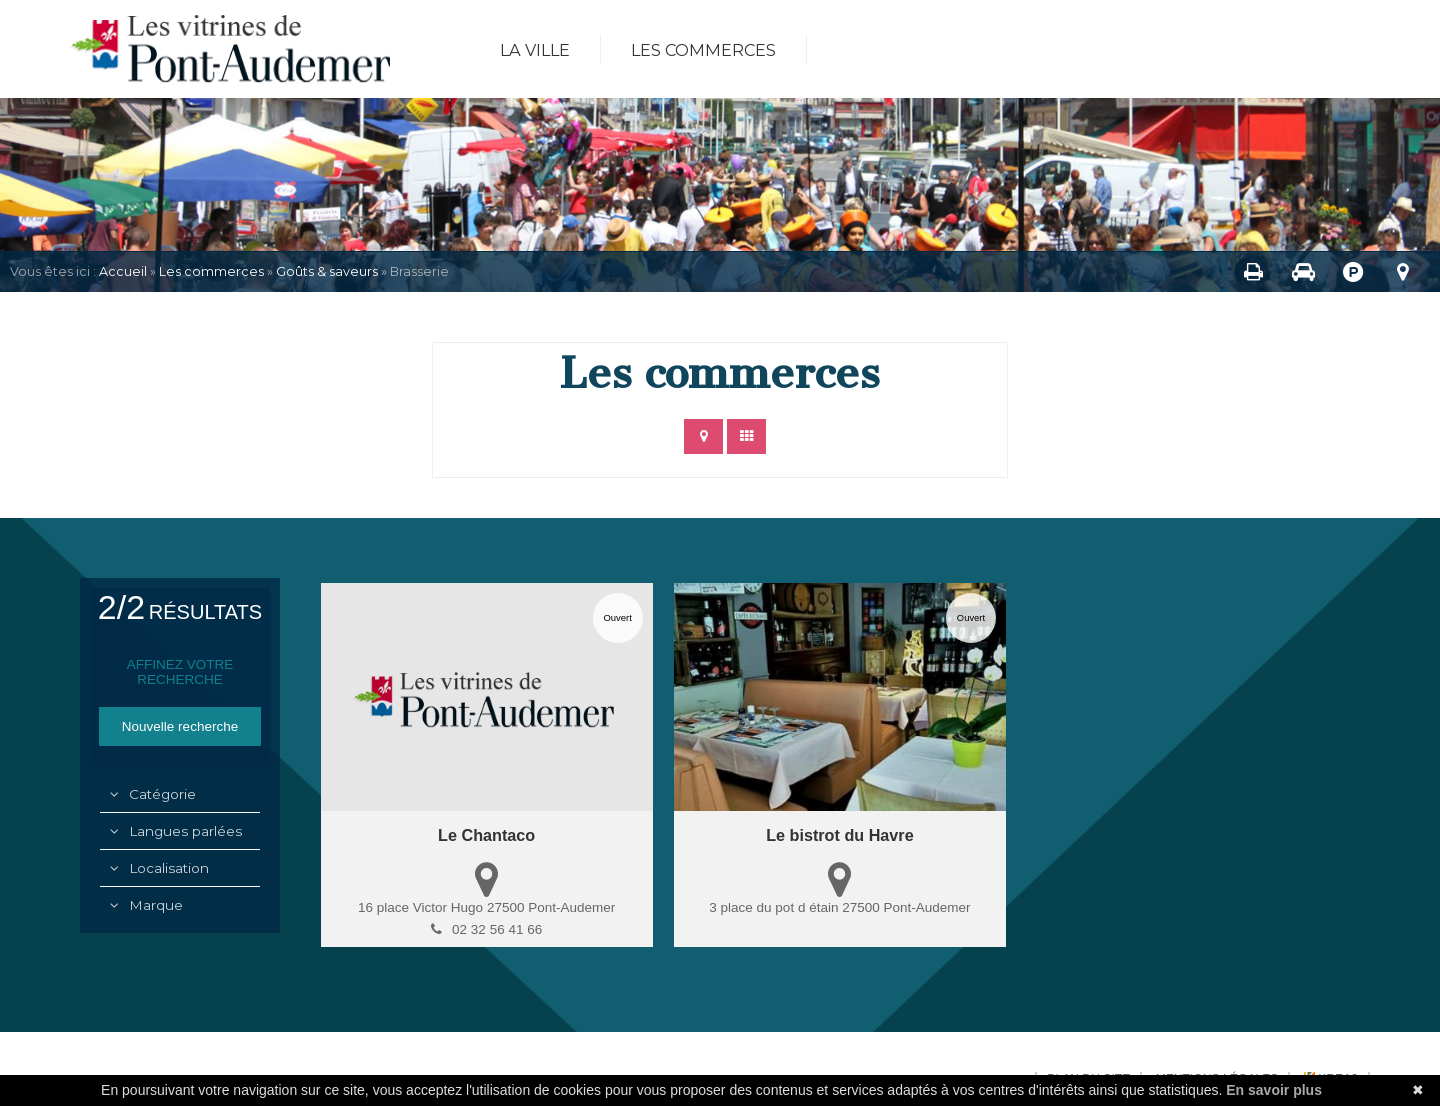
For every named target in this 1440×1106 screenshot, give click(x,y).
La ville (535, 50)
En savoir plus (1274, 1090)
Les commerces (703, 50)
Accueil (123, 271)
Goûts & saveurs (327, 271)
